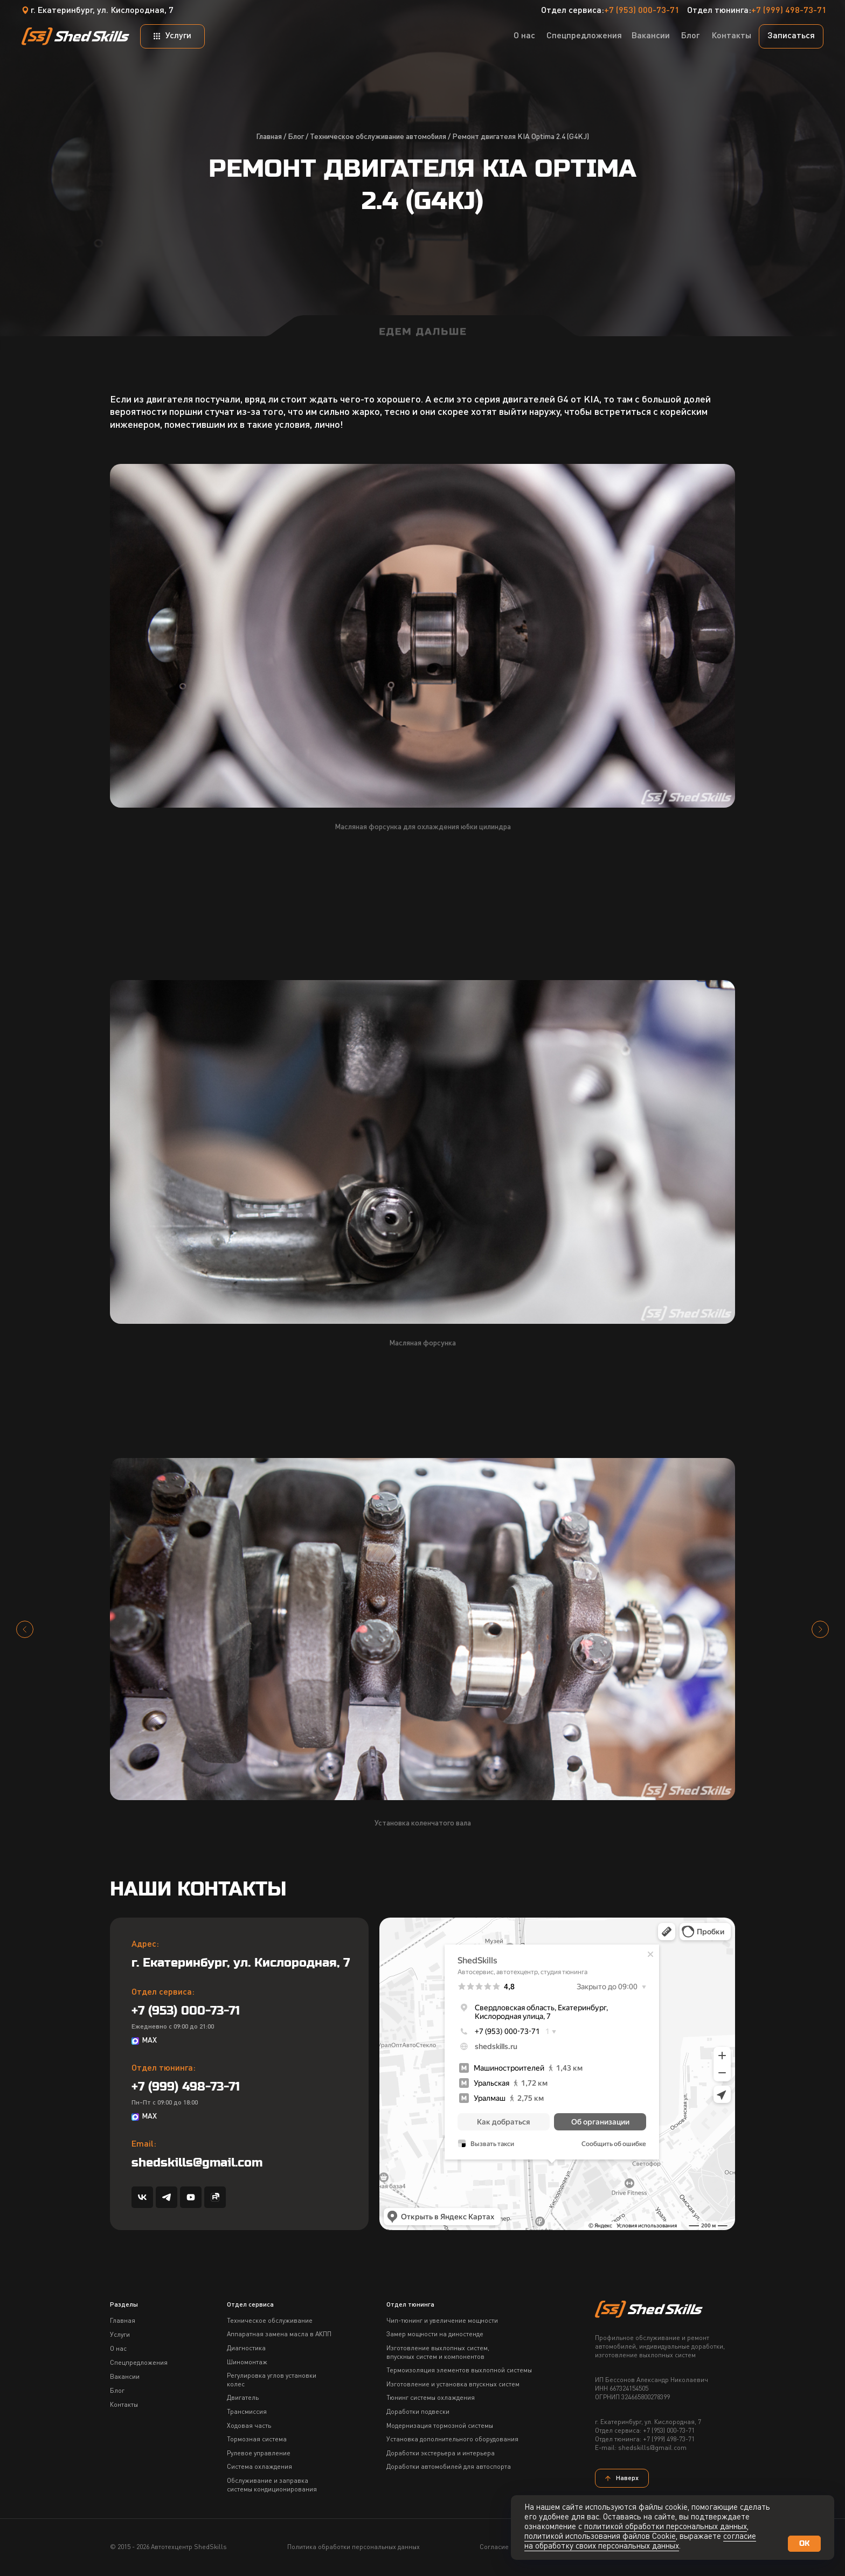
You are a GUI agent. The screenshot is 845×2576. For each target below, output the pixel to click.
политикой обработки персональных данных (665, 2527)
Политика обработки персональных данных (353, 2547)
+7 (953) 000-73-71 (642, 10)
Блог (296, 137)
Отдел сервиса (250, 2305)
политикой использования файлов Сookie (600, 2537)
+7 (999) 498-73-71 (789, 10)
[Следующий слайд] (820, 1629)
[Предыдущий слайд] (24, 1629)
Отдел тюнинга (410, 2305)
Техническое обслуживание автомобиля (378, 137)
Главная (269, 137)
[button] (791, 36)
